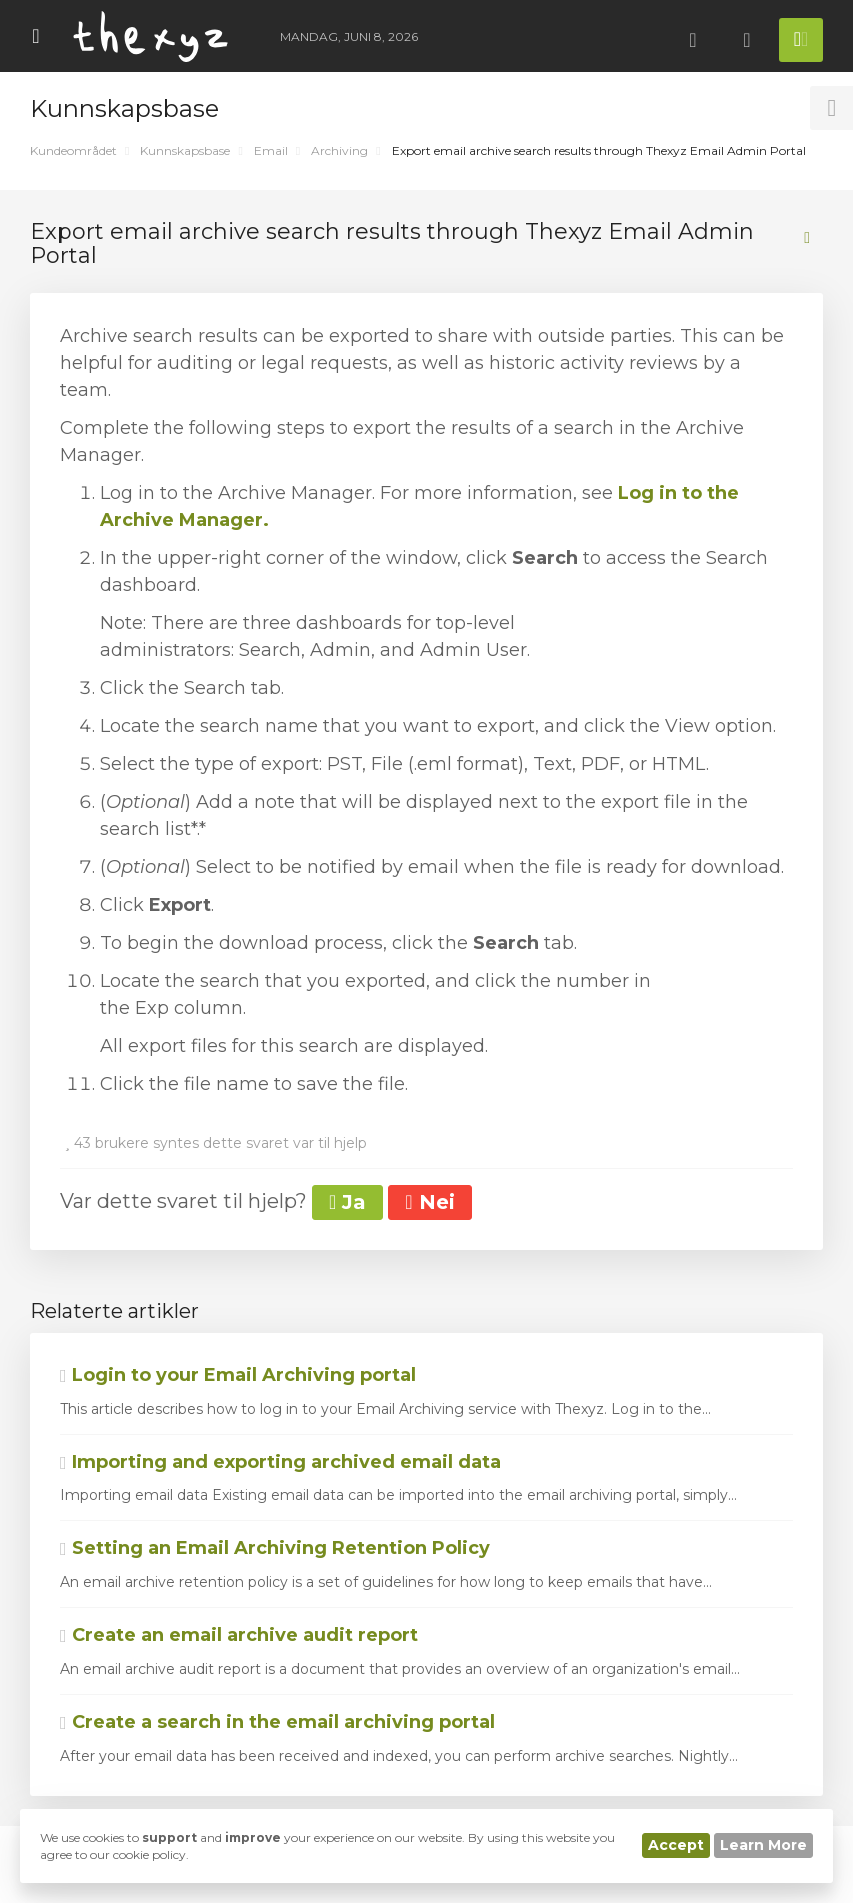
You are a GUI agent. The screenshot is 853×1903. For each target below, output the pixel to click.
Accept (676, 1845)
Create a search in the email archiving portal (277, 1722)
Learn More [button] (763, 1845)
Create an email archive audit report (239, 1635)
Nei (429, 1202)
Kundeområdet (73, 150)
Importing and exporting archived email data (280, 1462)
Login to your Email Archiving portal (238, 1375)
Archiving (339, 150)
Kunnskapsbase (185, 150)
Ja (347, 1202)
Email (271, 150)
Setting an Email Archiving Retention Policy (275, 1548)
